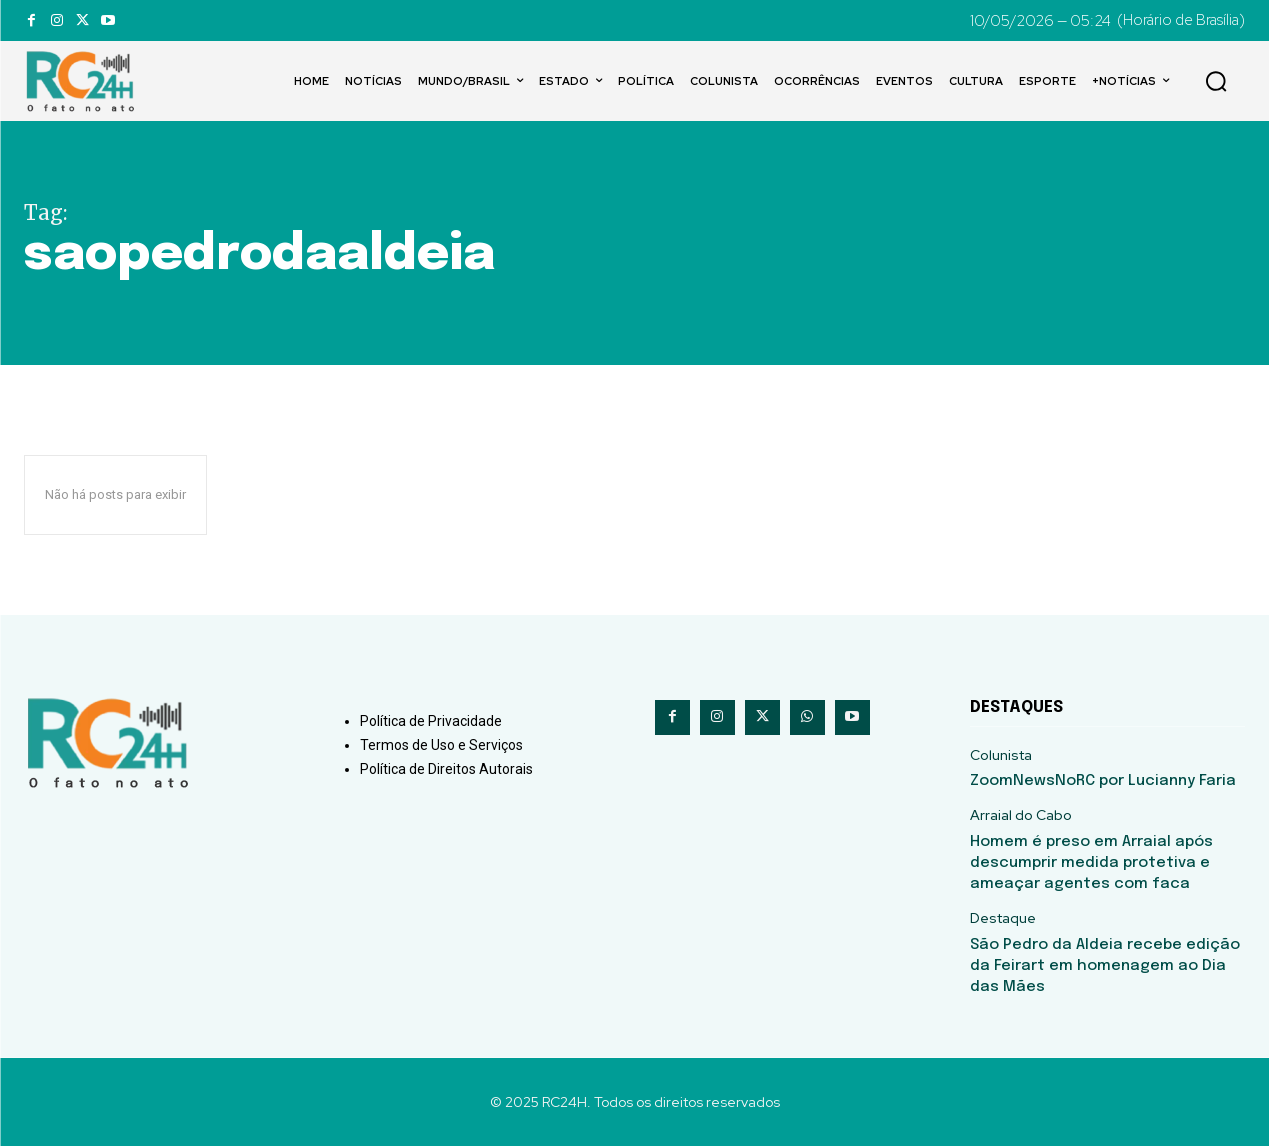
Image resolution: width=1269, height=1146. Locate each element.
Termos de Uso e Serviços (441, 745)
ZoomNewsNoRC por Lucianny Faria (1103, 781)
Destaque (1003, 918)
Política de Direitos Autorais (446, 769)
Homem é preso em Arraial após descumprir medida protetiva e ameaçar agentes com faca (1091, 863)
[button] (1216, 81)
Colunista (1001, 755)
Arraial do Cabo (1021, 815)
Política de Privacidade (431, 721)
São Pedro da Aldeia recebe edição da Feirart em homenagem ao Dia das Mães (1105, 966)
